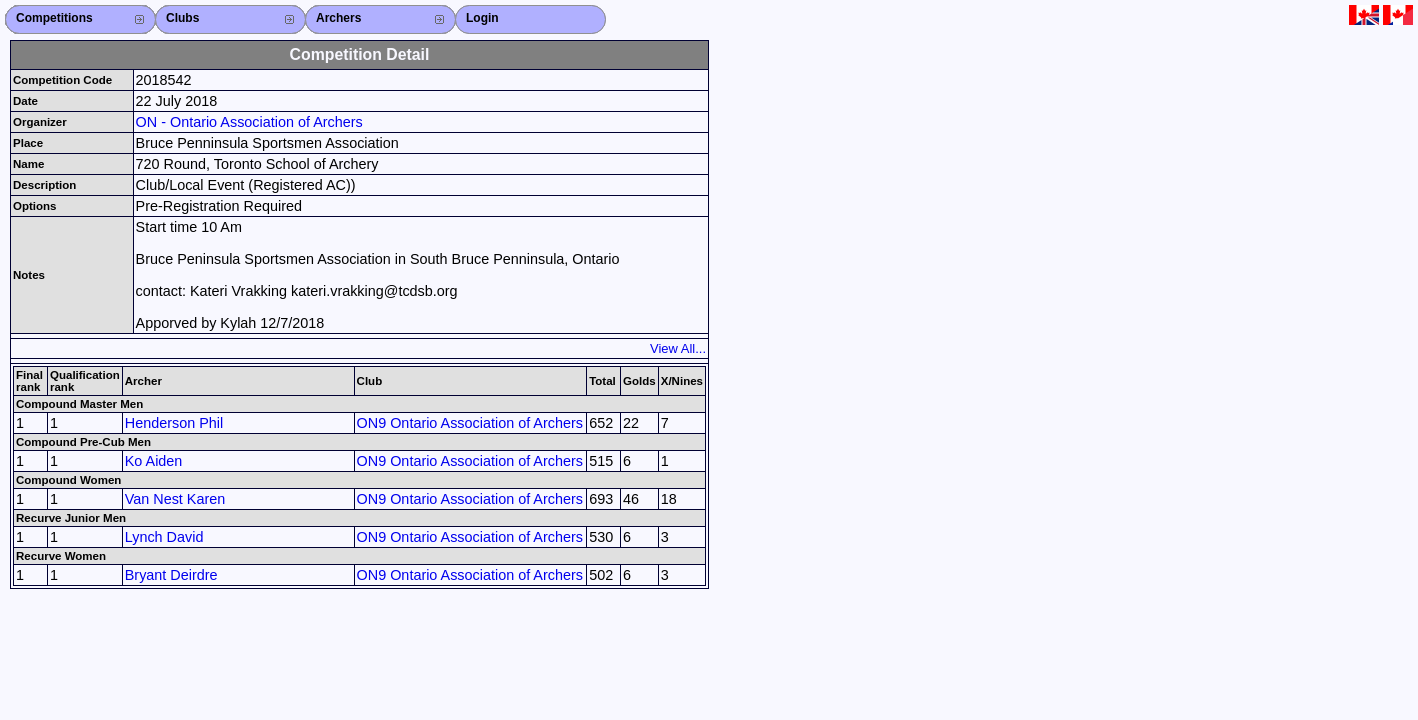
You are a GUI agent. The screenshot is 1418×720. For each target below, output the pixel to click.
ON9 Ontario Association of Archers (470, 423)
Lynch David (164, 537)
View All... (678, 348)
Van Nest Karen (175, 499)
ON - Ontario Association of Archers (249, 122)
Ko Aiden (154, 461)
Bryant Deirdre (171, 575)
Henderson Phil (174, 423)
